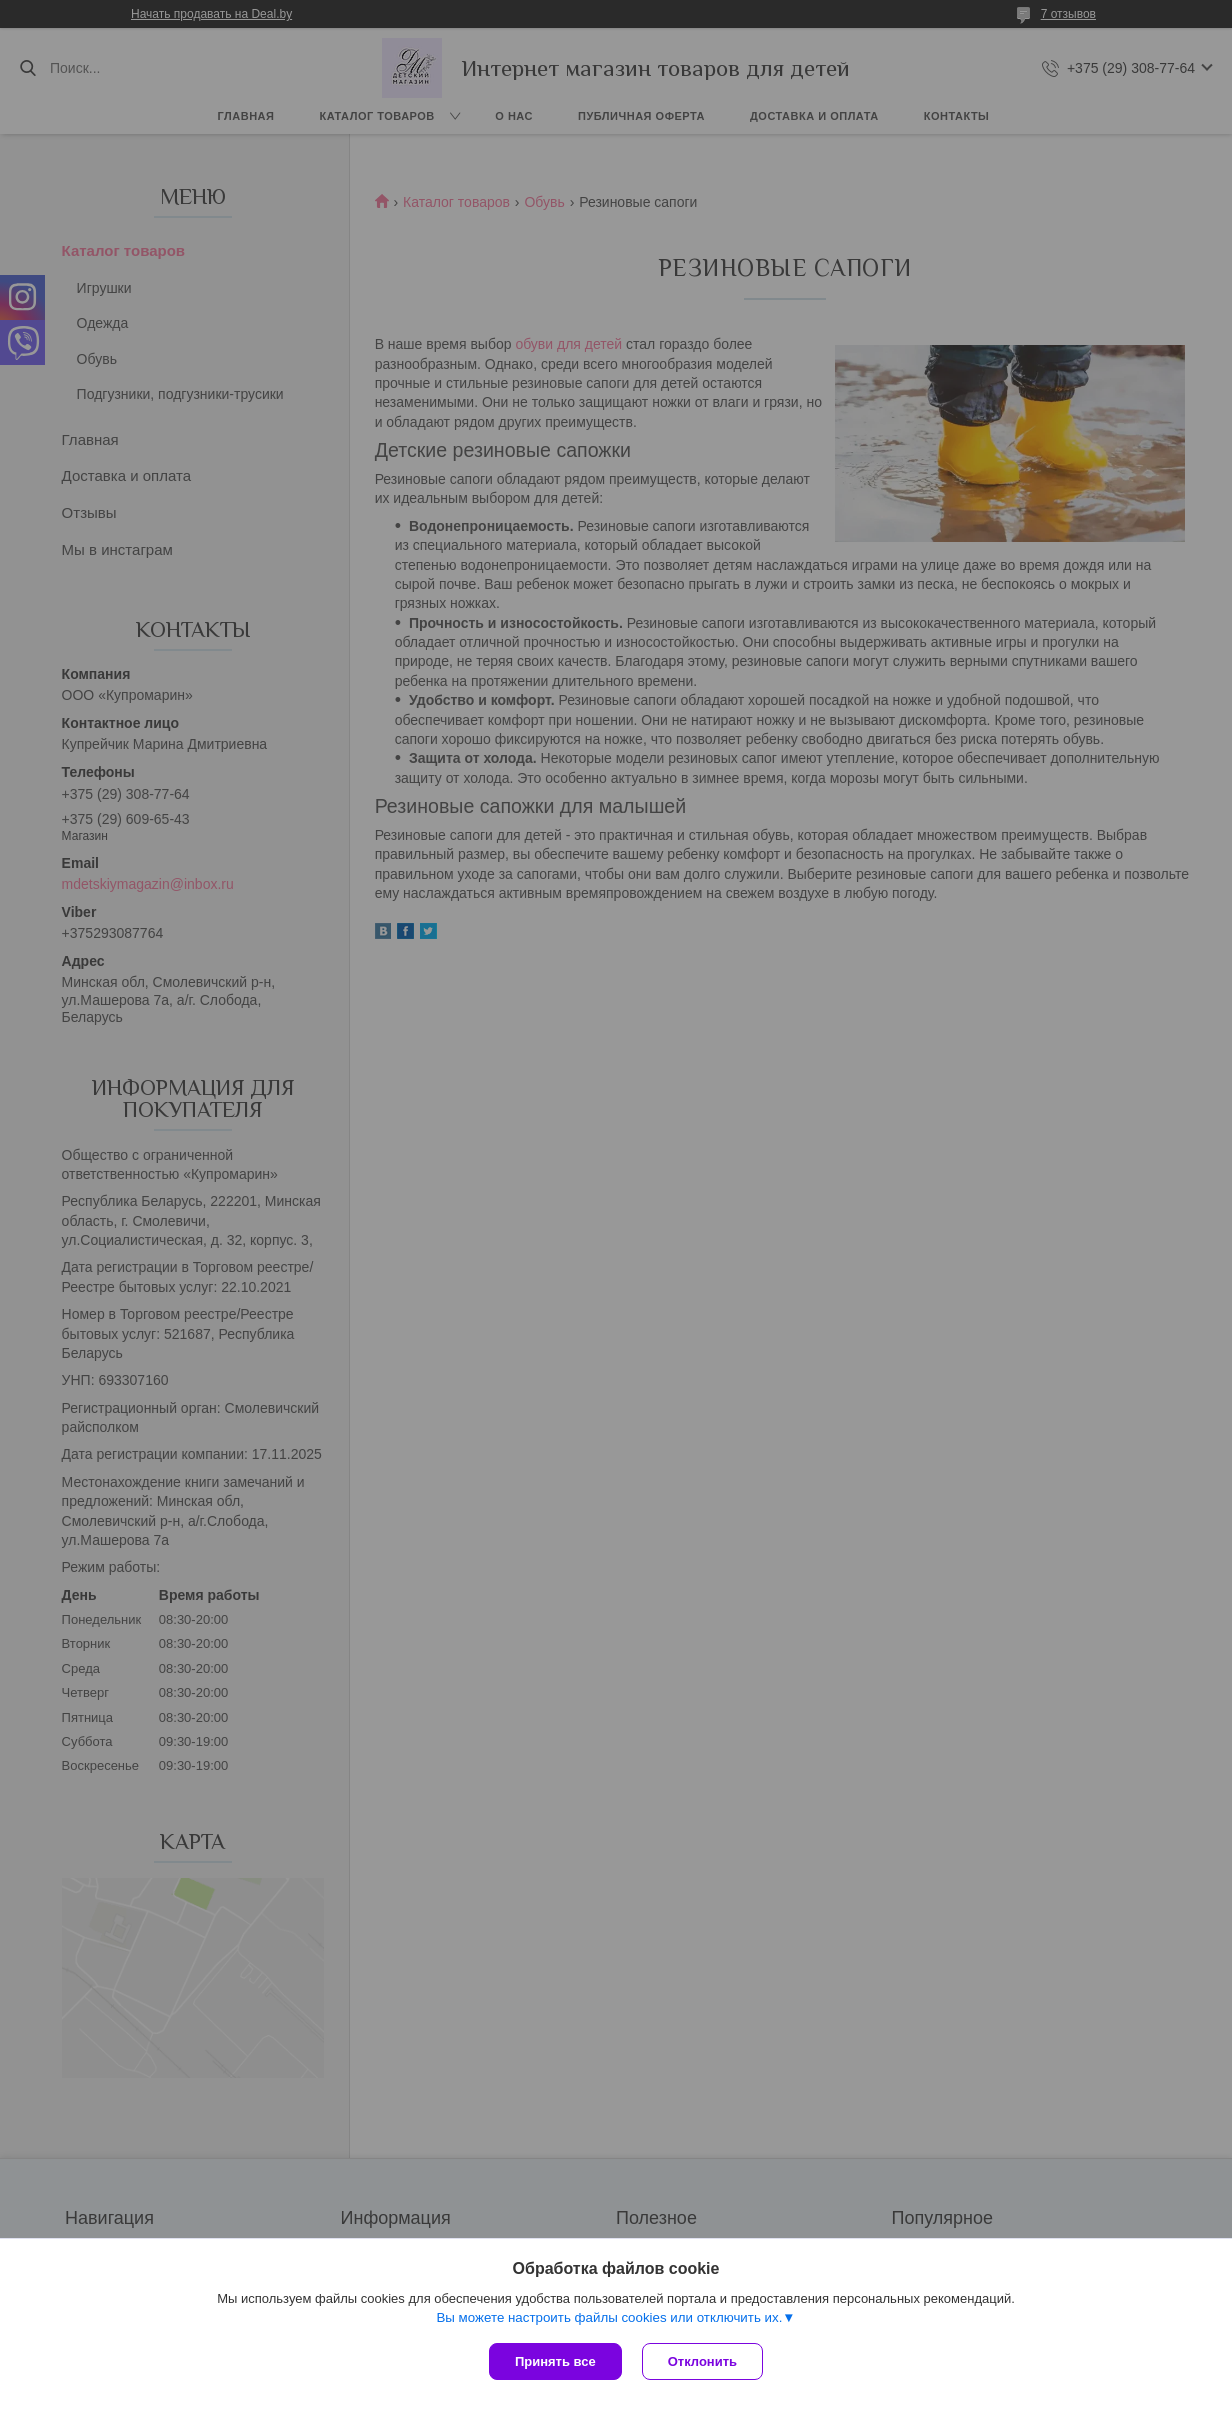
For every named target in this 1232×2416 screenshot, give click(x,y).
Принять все (555, 2361)
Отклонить (702, 2361)
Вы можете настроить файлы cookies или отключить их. (609, 2317)
